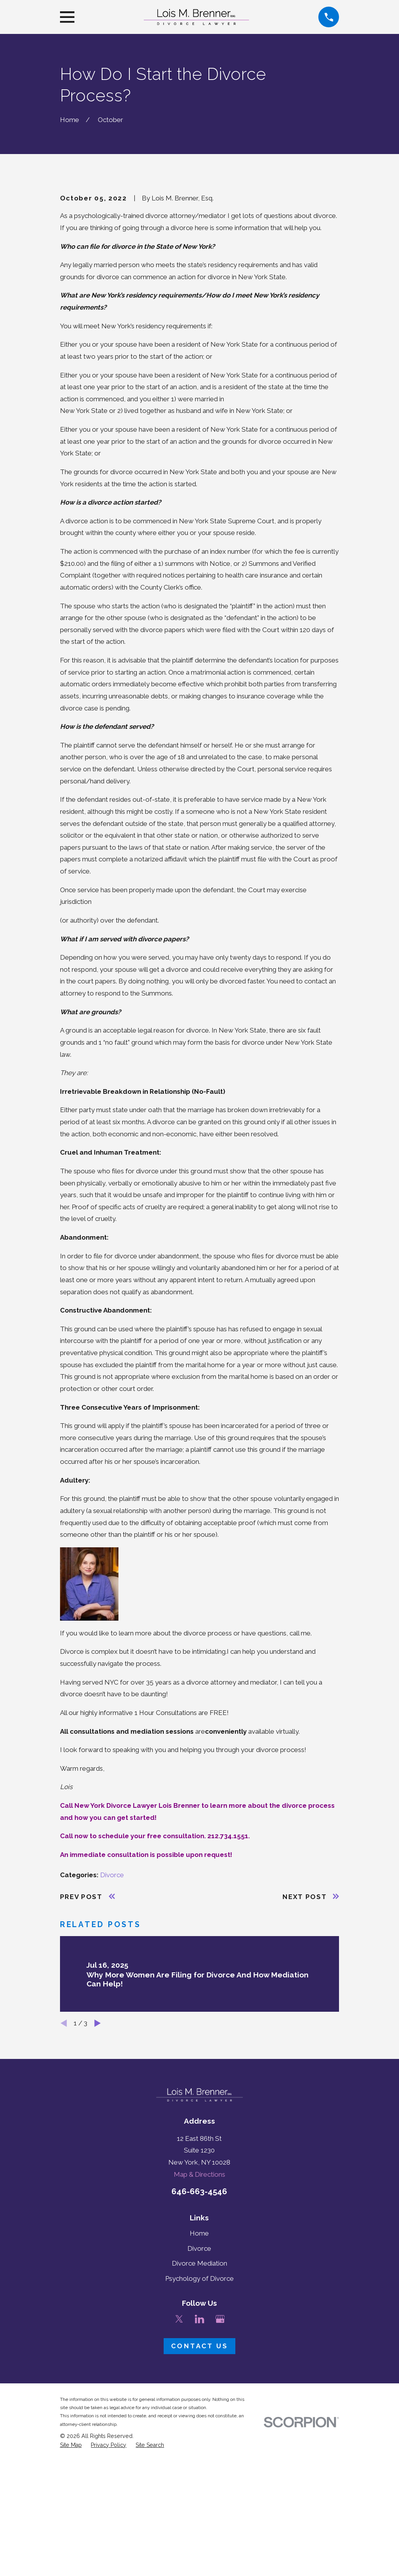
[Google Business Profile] (220, 2452)
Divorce (112, 2007)
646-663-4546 (199, 2324)
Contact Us (199, 2478)
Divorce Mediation (199, 2396)
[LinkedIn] (199, 2452)
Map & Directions (199, 2307)
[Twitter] (179, 2452)
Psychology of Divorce (199, 2411)
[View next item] (97, 2156)
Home (199, 2366)
